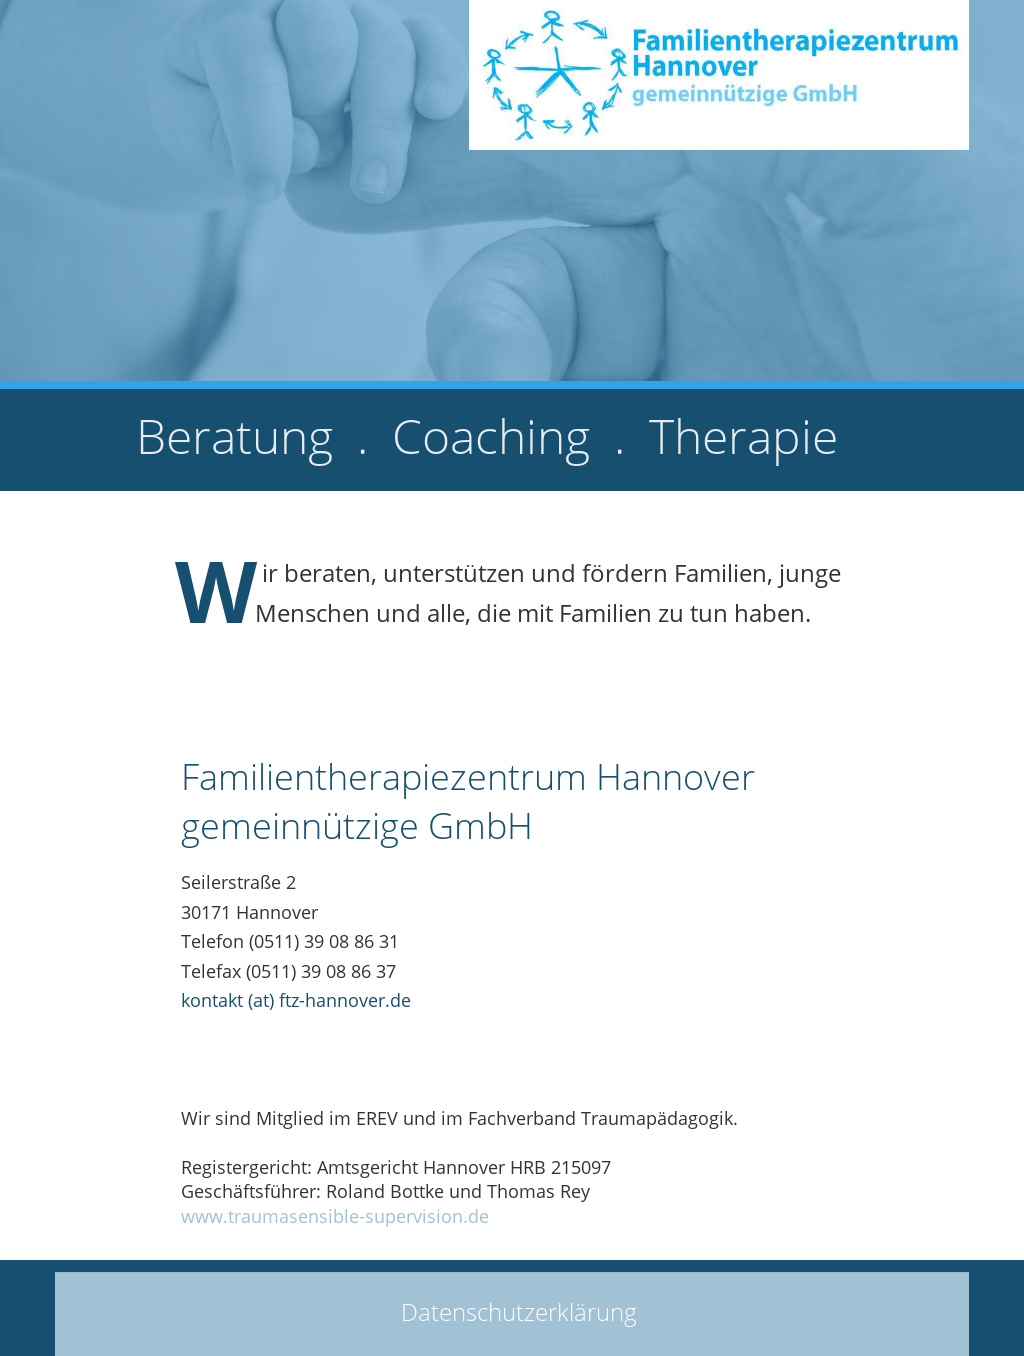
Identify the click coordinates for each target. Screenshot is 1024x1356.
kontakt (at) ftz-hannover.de (296, 1000)
